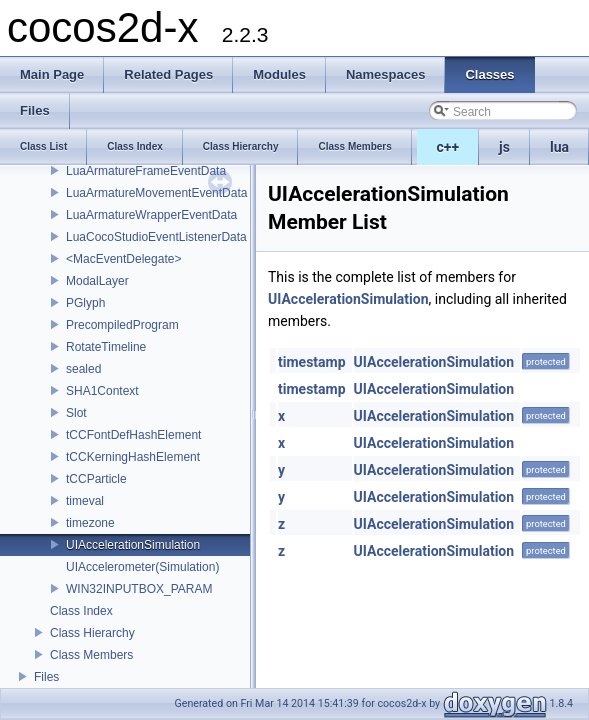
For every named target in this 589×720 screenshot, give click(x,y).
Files (46, 677)
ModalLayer (97, 281)
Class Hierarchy (92, 633)
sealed (83, 369)
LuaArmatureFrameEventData (146, 171)
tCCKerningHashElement (133, 457)
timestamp (312, 362)
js (504, 147)
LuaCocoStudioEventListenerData (156, 237)
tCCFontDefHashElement (133, 435)
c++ (448, 147)
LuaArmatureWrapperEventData (151, 215)
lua (559, 147)
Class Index (81, 611)
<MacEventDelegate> (123, 259)
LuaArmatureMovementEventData (156, 193)
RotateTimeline (106, 347)
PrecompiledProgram (122, 325)
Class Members (91, 655)
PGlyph (85, 303)
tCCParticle (96, 479)
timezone (90, 523)
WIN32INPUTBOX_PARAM (139, 589)
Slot (76, 413)
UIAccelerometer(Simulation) (142, 567)
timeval (85, 501)
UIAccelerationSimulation (133, 545)
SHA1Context (102, 391)
